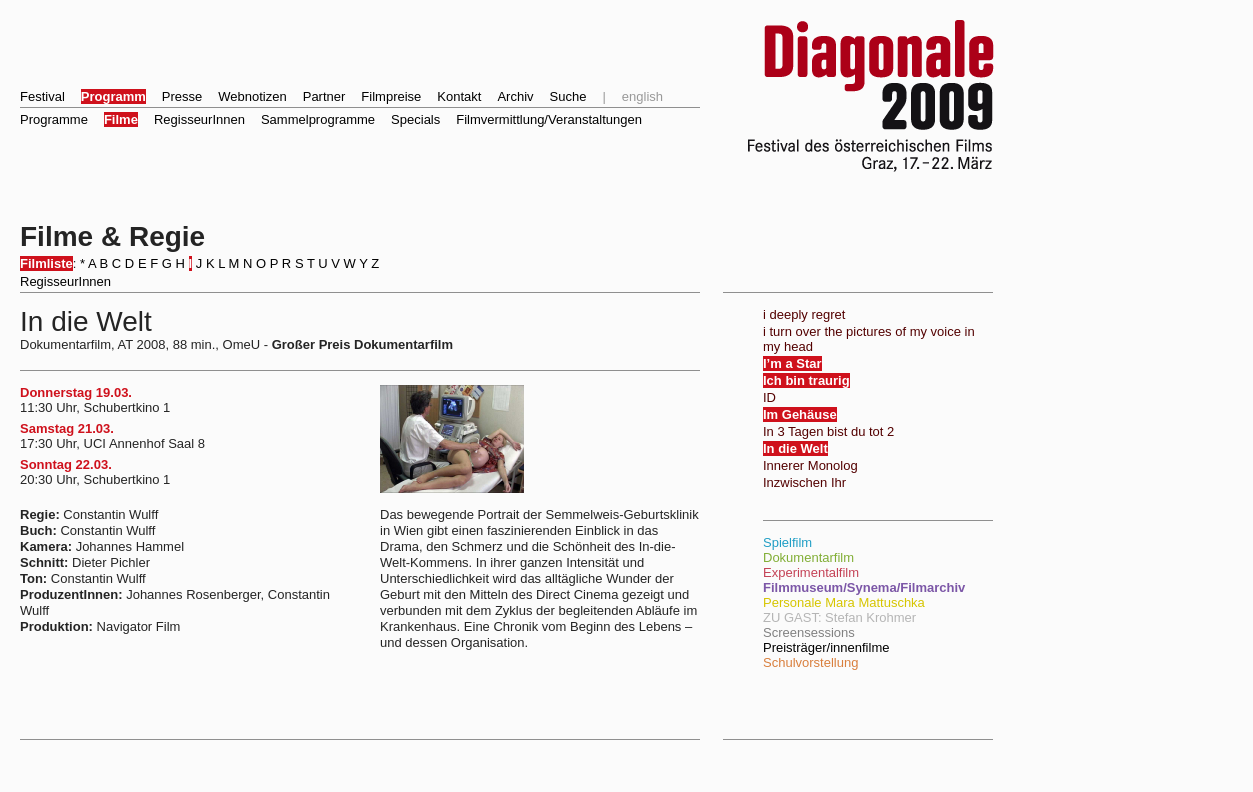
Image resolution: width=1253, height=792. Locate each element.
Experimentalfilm (811, 572)
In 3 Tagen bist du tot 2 (828, 431)
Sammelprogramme (318, 119)
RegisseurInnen (199, 119)
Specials (415, 119)
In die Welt (795, 448)
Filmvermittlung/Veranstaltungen (549, 119)
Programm (113, 96)
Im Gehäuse (800, 414)
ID (769, 397)
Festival (42, 96)
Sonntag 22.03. (66, 464)
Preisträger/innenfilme (826, 647)
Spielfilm (787, 542)
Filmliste (46, 263)
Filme (121, 119)
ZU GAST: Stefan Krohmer (839, 617)
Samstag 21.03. (67, 428)
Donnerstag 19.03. (76, 392)
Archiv (515, 96)
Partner (324, 96)
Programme (54, 119)
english (642, 96)
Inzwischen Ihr (804, 482)
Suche (568, 96)
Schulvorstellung (810, 662)
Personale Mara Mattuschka (844, 602)
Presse (182, 96)
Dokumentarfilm (808, 557)
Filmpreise (391, 96)
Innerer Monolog (810, 465)
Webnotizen (252, 96)
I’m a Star (792, 363)
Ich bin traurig (806, 380)
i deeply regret (804, 314)
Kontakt (459, 96)
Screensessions (809, 632)
